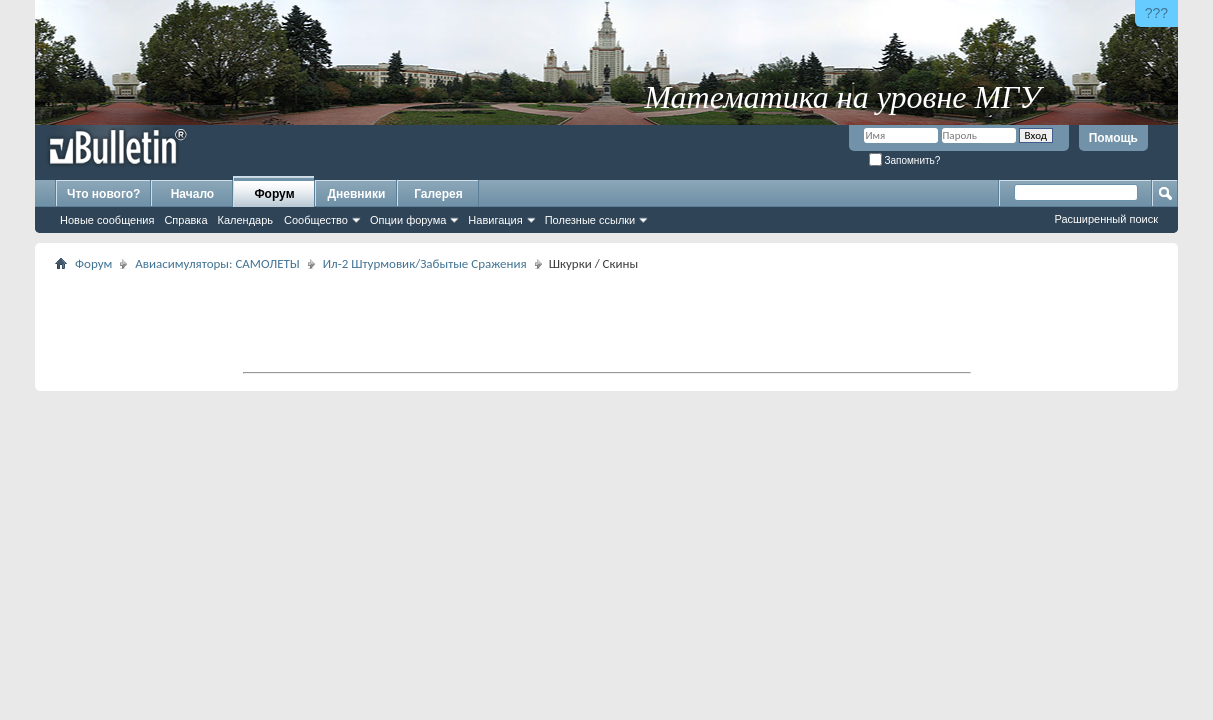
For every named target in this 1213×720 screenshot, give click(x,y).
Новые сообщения (107, 220)
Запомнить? (905, 160)
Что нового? (103, 194)
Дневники (357, 194)
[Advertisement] (607, 321)
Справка (185, 220)
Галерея (438, 194)
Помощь (1113, 138)
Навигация (495, 220)
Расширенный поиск (1106, 219)
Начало (192, 194)
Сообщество (316, 220)
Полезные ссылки (590, 220)
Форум (274, 194)
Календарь (246, 220)
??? (1156, 13)
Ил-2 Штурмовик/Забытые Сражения (425, 263)
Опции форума (408, 220)
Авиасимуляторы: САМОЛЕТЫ (217, 263)
